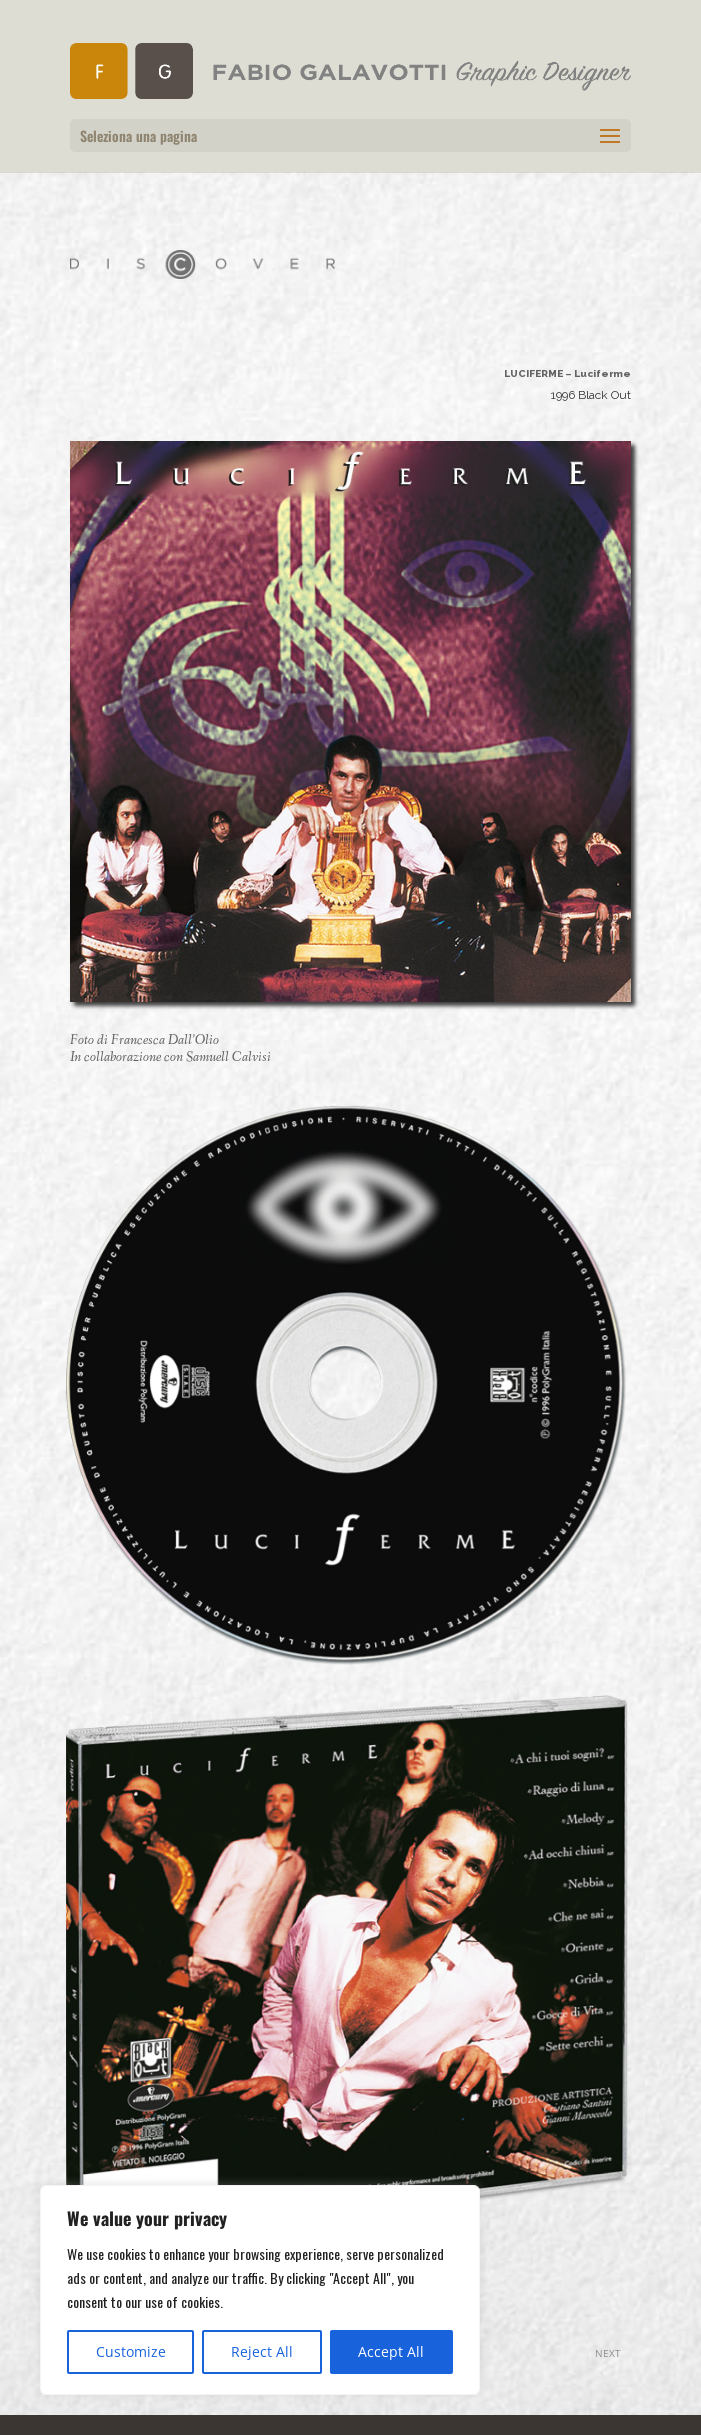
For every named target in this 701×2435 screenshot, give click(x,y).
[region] (260, 2290)
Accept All (391, 2351)
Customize (131, 2351)
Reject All (262, 2351)
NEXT (608, 2353)
